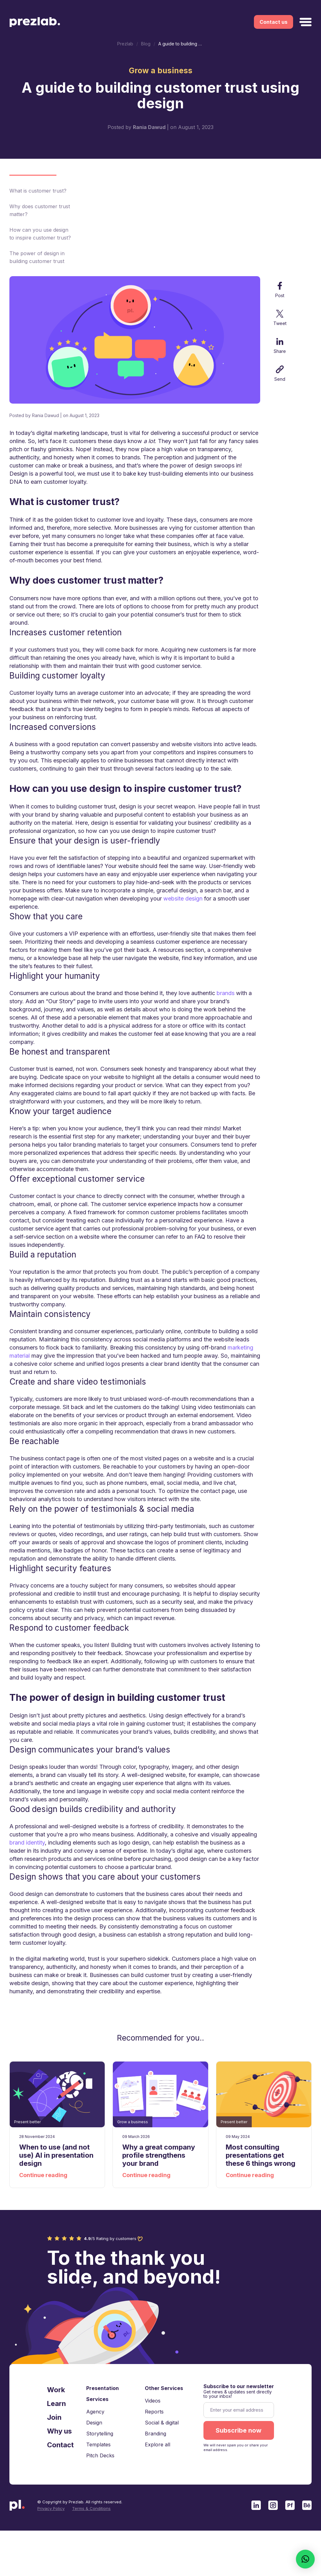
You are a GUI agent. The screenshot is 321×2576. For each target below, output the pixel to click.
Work (56, 2390)
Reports (154, 2412)
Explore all (157, 2445)
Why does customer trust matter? (39, 210)
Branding (155, 2434)
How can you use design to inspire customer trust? (40, 234)
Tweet (280, 318)
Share (280, 346)
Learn (56, 2404)
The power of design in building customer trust (37, 257)
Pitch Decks (100, 2456)
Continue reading (43, 2175)
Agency (95, 2412)
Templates (98, 2445)
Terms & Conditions (91, 2508)
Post (279, 290)
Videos (152, 2401)
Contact (60, 2445)
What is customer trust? (37, 191)
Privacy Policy (51, 2508)
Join (54, 2418)
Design (94, 2423)
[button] (305, 2559)
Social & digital (162, 2423)
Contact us (273, 22)
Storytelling (99, 2434)
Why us (59, 2432)
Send (279, 374)
